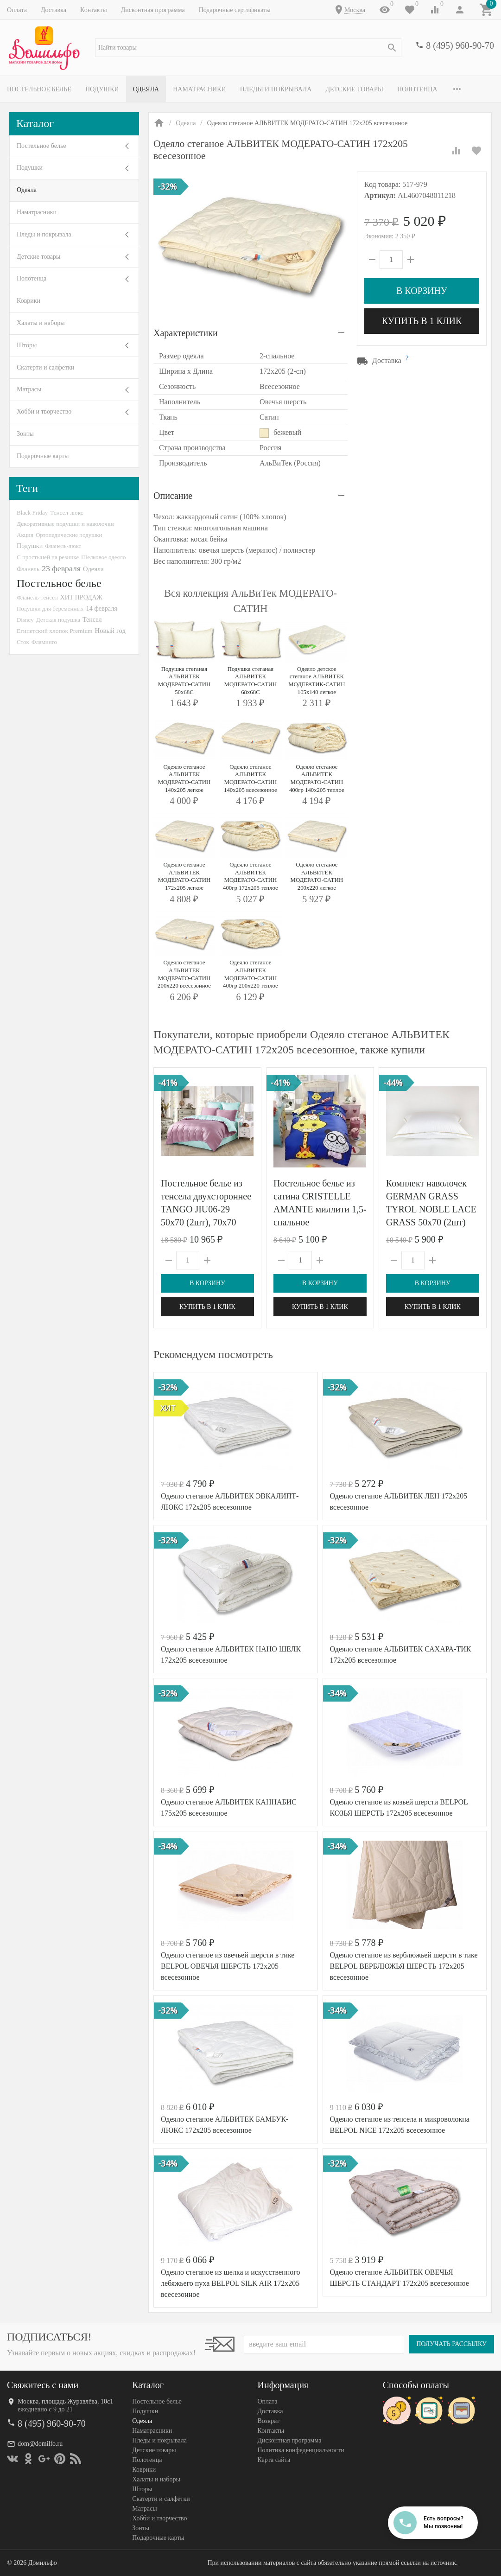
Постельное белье (39, 89)
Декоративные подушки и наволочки (65, 523)
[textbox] (248, 47)
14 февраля (101, 608)
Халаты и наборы (41, 322)
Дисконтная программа (153, 9)
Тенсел (92, 619)
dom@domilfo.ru (40, 2443)
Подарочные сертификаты (235, 9)
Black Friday (32, 512)
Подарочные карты (43, 456)
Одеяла (146, 89)
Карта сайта (274, 2459)
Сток (23, 641)
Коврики (28, 300)
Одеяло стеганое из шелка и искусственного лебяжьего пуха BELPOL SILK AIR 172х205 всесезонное (230, 2283)
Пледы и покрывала (276, 89)
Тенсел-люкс (66, 512)
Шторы (27, 345)
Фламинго (44, 641)
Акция (25, 534)
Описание (172, 496)
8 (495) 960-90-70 (460, 45)
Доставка (53, 9)
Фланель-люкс (63, 546)
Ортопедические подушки (69, 534)
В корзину (421, 291)
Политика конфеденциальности (301, 2450)
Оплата (17, 9)
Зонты (25, 433)
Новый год (110, 630)
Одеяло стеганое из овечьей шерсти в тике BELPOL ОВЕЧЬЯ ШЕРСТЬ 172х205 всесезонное (227, 1966)
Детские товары (354, 89)
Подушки (102, 89)
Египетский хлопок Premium (55, 630)
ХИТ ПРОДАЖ (81, 597)
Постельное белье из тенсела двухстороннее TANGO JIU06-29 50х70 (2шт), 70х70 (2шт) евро (206, 1209)
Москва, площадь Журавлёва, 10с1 (65, 2401)
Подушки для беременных (50, 608)
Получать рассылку (451, 2343)
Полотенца (417, 89)
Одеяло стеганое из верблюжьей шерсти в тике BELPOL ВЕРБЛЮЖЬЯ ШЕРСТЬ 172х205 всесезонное (404, 1966)
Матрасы (29, 389)
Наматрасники (199, 89)
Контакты (93, 9)
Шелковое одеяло (103, 557)
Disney (25, 619)
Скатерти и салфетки (45, 367)
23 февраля (61, 568)
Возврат (268, 2420)
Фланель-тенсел (37, 597)
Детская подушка (58, 619)
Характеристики (185, 333)
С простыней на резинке (48, 557)
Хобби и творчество (44, 411)
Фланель (28, 569)
